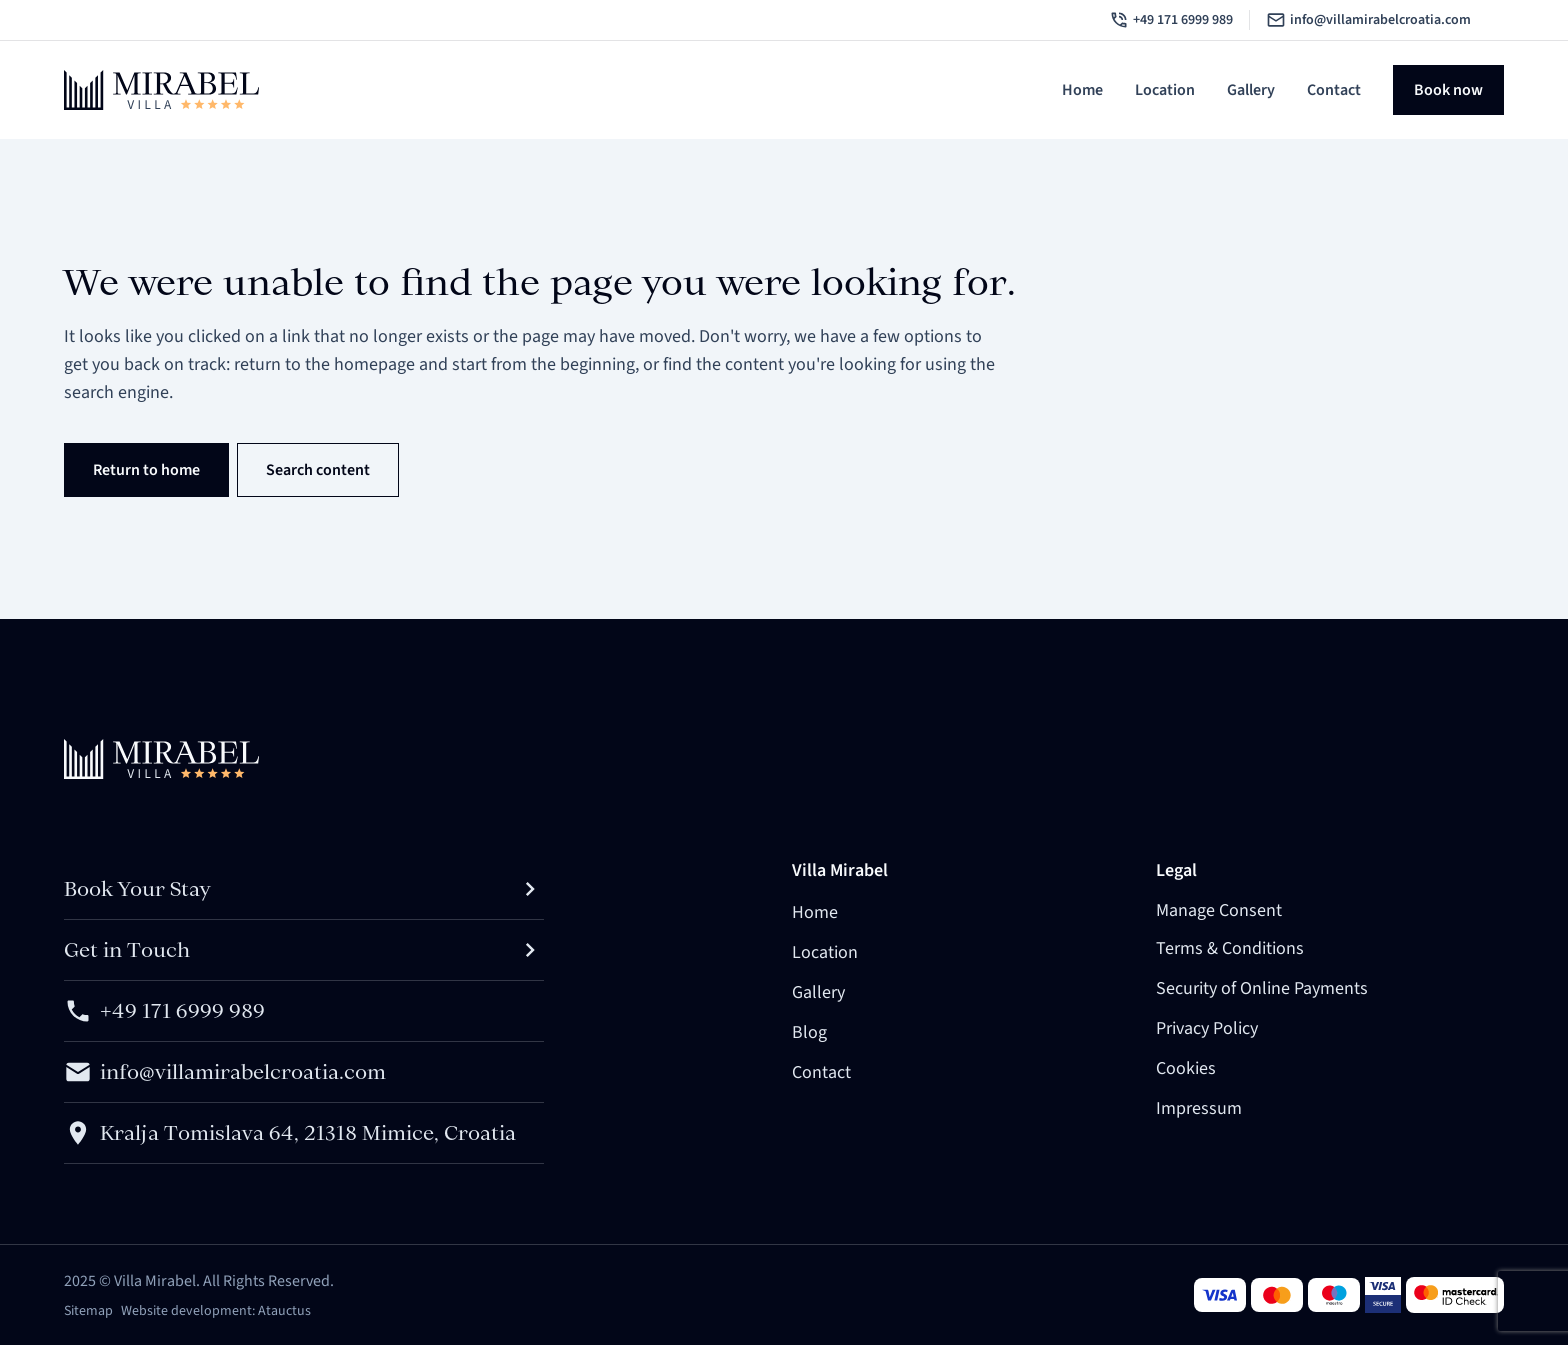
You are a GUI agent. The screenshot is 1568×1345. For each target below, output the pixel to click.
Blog (809, 1032)
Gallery (1251, 90)
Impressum (1199, 1108)
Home (1082, 90)
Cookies (1186, 1068)
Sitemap (88, 1311)
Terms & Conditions (1230, 948)
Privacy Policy (1207, 1028)
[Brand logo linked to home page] (162, 90)
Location (1165, 90)
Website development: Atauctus (216, 1311)
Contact (1334, 90)
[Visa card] (1220, 1295)
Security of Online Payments (1262, 988)
